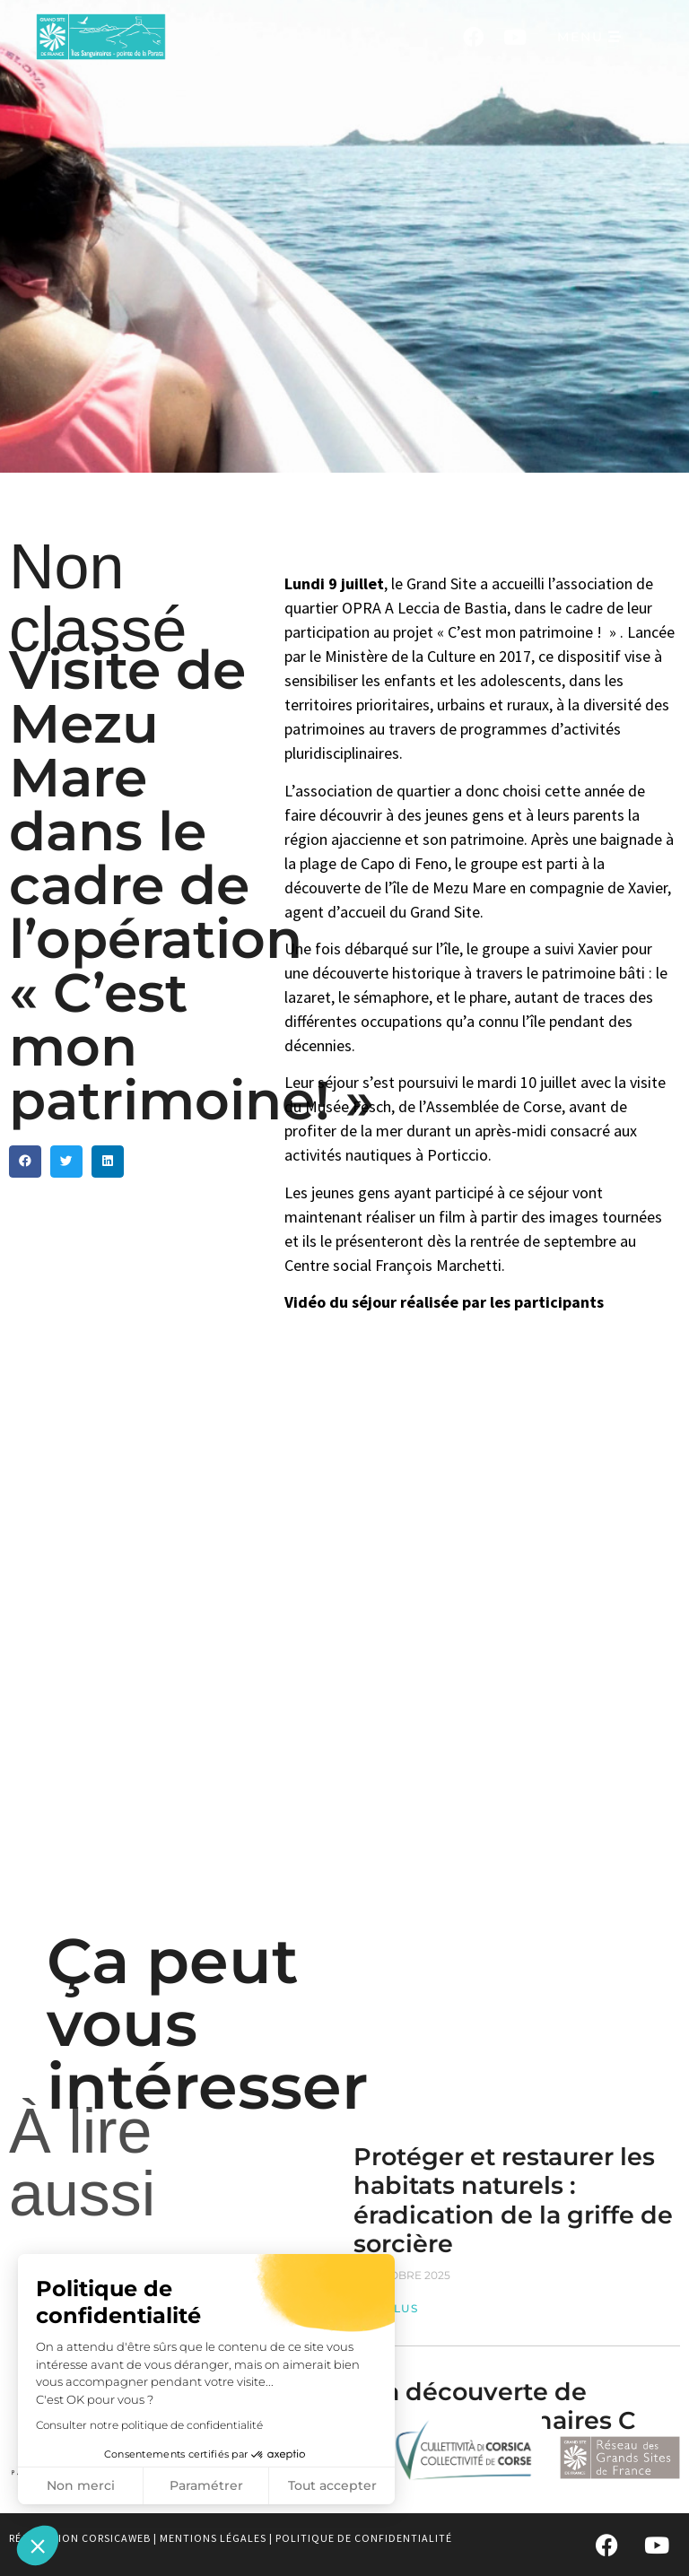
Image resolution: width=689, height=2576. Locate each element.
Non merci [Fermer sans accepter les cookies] (81, 2485)
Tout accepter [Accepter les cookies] (332, 2485)
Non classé (98, 598)
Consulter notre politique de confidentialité (149, 2425)
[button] (37, 2545)
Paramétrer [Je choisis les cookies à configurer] (206, 2485)
